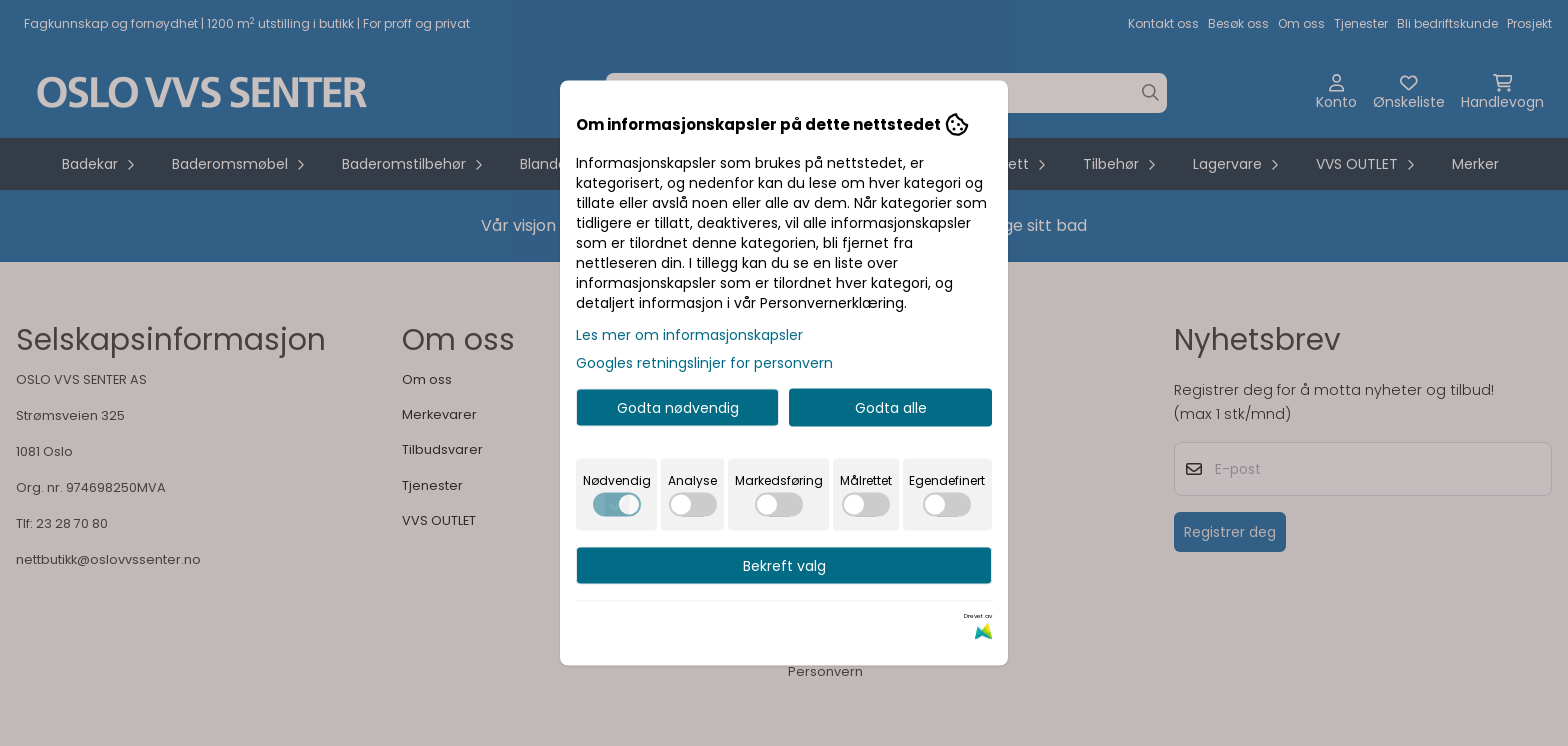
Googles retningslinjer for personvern (704, 363)
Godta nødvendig (678, 408)
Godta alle (891, 408)
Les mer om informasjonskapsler (689, 335)
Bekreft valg (784, 566)
